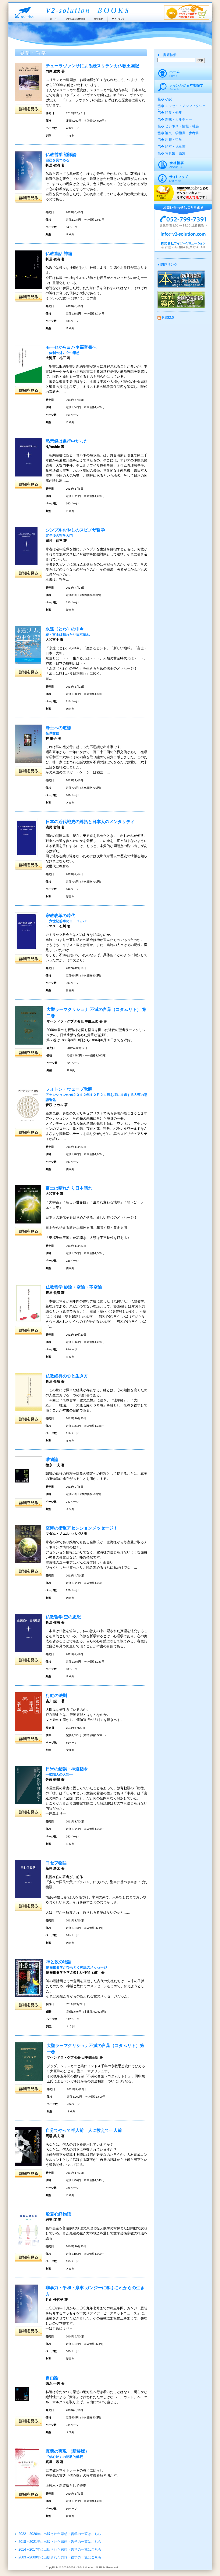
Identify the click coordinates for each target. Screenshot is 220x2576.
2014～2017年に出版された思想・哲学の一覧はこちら (59, 2549)
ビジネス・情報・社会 (182, 126)
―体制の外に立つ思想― (64, 353)
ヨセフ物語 (56, 1863)
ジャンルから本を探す (75, 18)
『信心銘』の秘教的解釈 (64, 2457)
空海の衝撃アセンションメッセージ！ (82, 1528)
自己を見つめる (57, 160)
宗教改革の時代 (60, 915)
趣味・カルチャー (178, 119)
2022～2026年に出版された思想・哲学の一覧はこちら (59, 2534)
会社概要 (99, 18)
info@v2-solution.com (183, 234)
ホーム (53, 18)
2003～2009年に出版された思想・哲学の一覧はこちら (59, 2557)
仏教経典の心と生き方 (67, 1376)
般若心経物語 (58, 2214)
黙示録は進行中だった (67, 441)
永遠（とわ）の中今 (65, 629)
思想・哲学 (173, 139)
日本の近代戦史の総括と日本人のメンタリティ (90, 821)
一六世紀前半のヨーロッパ (66, 921)
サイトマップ (118, 18)
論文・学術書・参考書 (182, 133)
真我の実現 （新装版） (67, 2451)
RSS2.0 (165, 317)
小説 (168, 99)
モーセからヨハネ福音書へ (71, 347)
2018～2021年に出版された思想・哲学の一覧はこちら (59, 2541)
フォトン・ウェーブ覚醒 (69, 1089)
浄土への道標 (58, 727)
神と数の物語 (58, 1961)
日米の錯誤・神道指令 (67, 1769)
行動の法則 (56, 1695)
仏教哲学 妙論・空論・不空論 (74, 1287)
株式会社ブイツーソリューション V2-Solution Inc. (23, 12)
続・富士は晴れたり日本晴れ (68, 634)
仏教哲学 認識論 (61, 154)
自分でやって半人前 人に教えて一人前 (84, 2130)
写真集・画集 (175, 153)
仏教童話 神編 (59, 253)
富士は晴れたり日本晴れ (69, 1188)
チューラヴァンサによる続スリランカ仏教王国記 (92, 65)
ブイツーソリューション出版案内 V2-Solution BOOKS (87, 10)
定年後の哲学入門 (59, 535)
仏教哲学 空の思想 (63, 1617)
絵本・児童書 (175, 146)
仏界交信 (52, 733)
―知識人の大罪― (59, 1774)
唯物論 (52, 1459)
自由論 (52, 2378)
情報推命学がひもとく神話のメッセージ (76, 1967)
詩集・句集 (173, 112)
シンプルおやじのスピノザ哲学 (75, 530)
